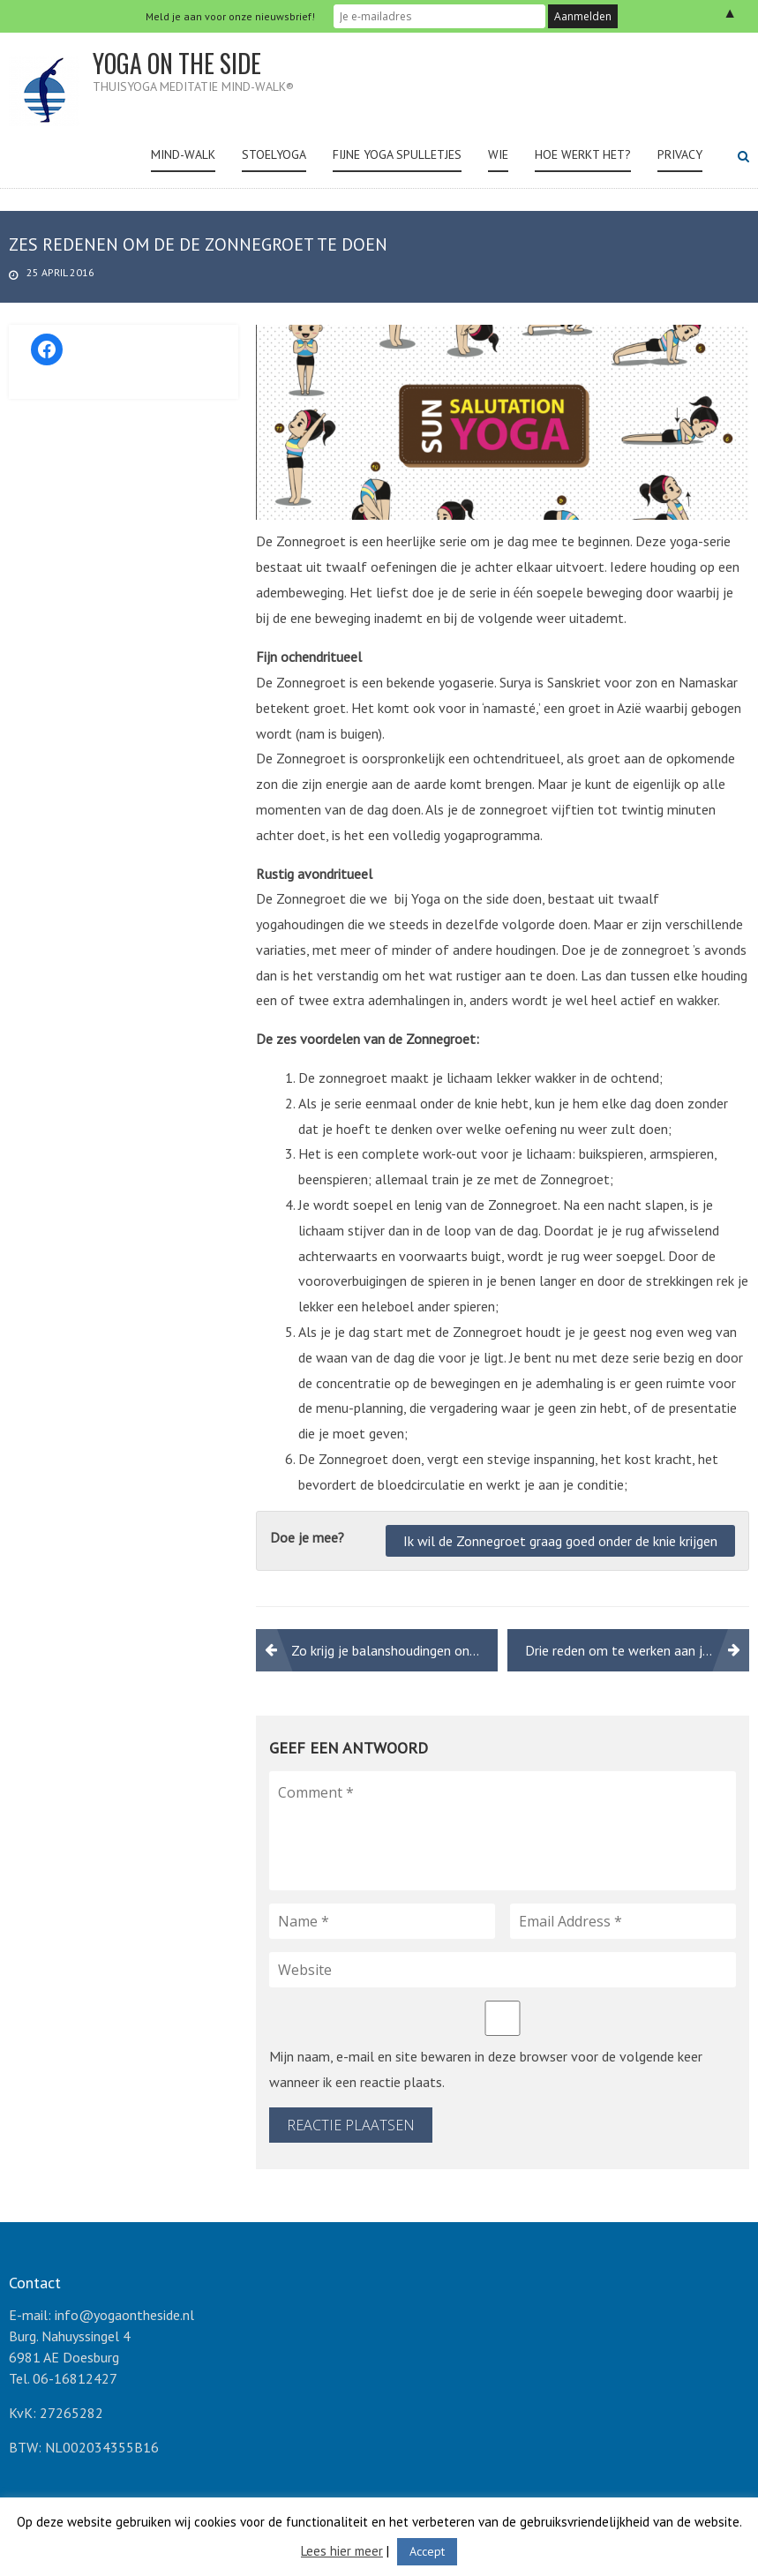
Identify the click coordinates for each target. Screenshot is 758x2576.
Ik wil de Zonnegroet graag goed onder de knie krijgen (560, 1541)
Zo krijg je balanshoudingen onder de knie (394, 1650)
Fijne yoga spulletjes (397, 154)
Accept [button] (427, 2551)
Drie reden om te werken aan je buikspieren (637, 1650)
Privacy (679, 154)
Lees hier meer (342, 2550)
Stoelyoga (274, 154)
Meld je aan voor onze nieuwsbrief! (230, 16)
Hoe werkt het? (583, 154)
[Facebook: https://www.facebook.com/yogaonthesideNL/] (47, 349)
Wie (498, 154)
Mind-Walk (183, 154)
